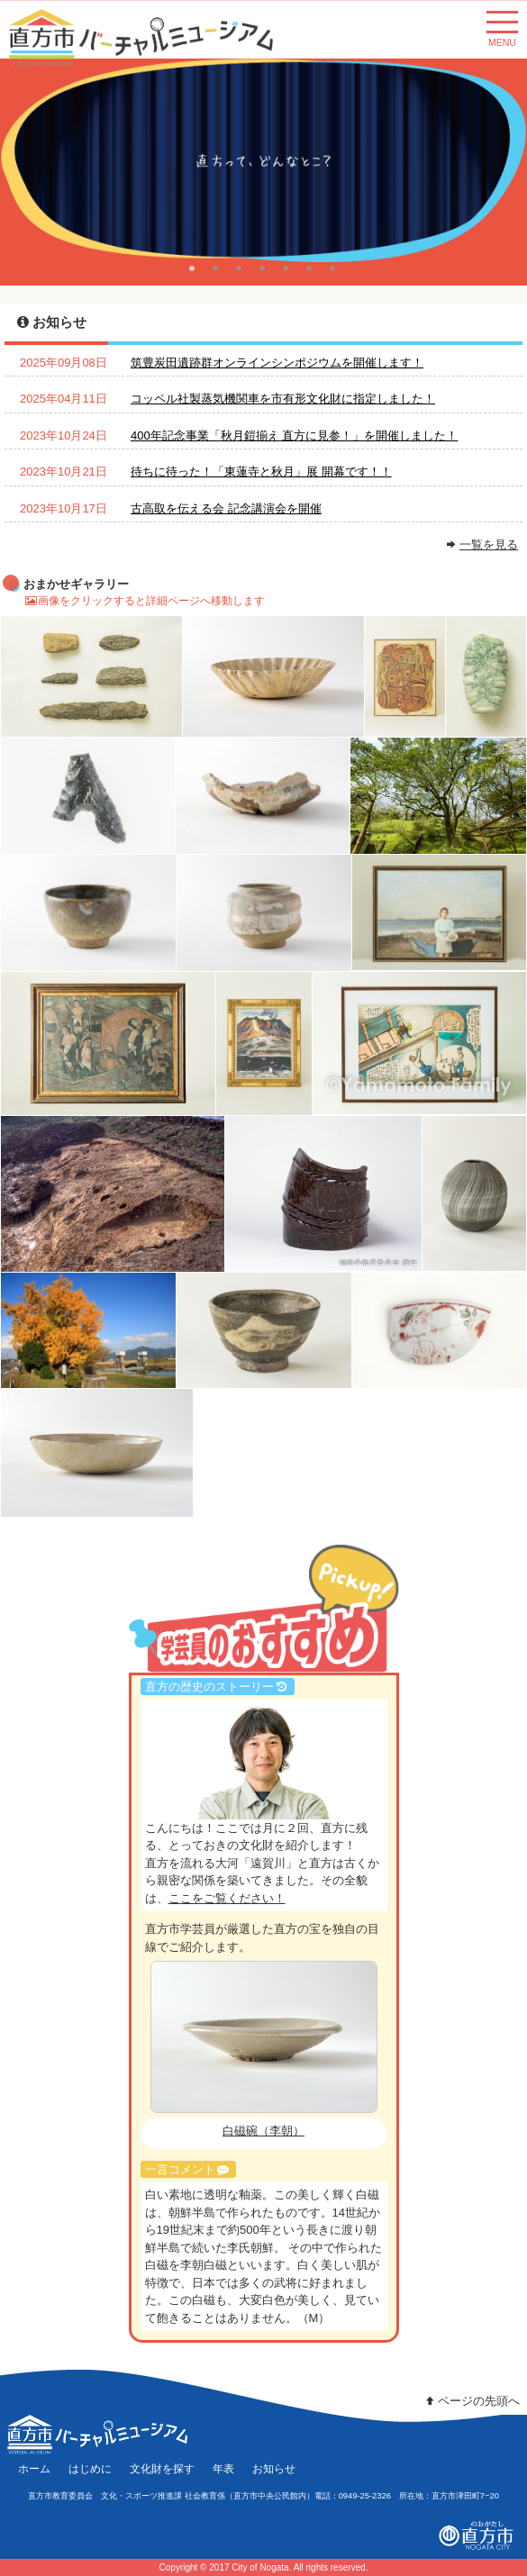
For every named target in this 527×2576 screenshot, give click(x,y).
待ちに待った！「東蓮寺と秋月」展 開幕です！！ (261, 471)
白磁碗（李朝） (263, 2130)
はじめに (90, 2468)
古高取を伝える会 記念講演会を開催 (226, 508)
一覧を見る (488, 544)
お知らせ (273, 2468)
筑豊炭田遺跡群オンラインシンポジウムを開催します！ (277, 362)
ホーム (34, 2468)
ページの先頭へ (471, 2401)
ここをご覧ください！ (227, 1898)
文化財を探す (162, 2468)
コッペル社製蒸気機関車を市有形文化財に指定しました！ (283, 398)
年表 (223, 2468)
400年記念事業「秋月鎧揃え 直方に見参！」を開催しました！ (294, 435)
